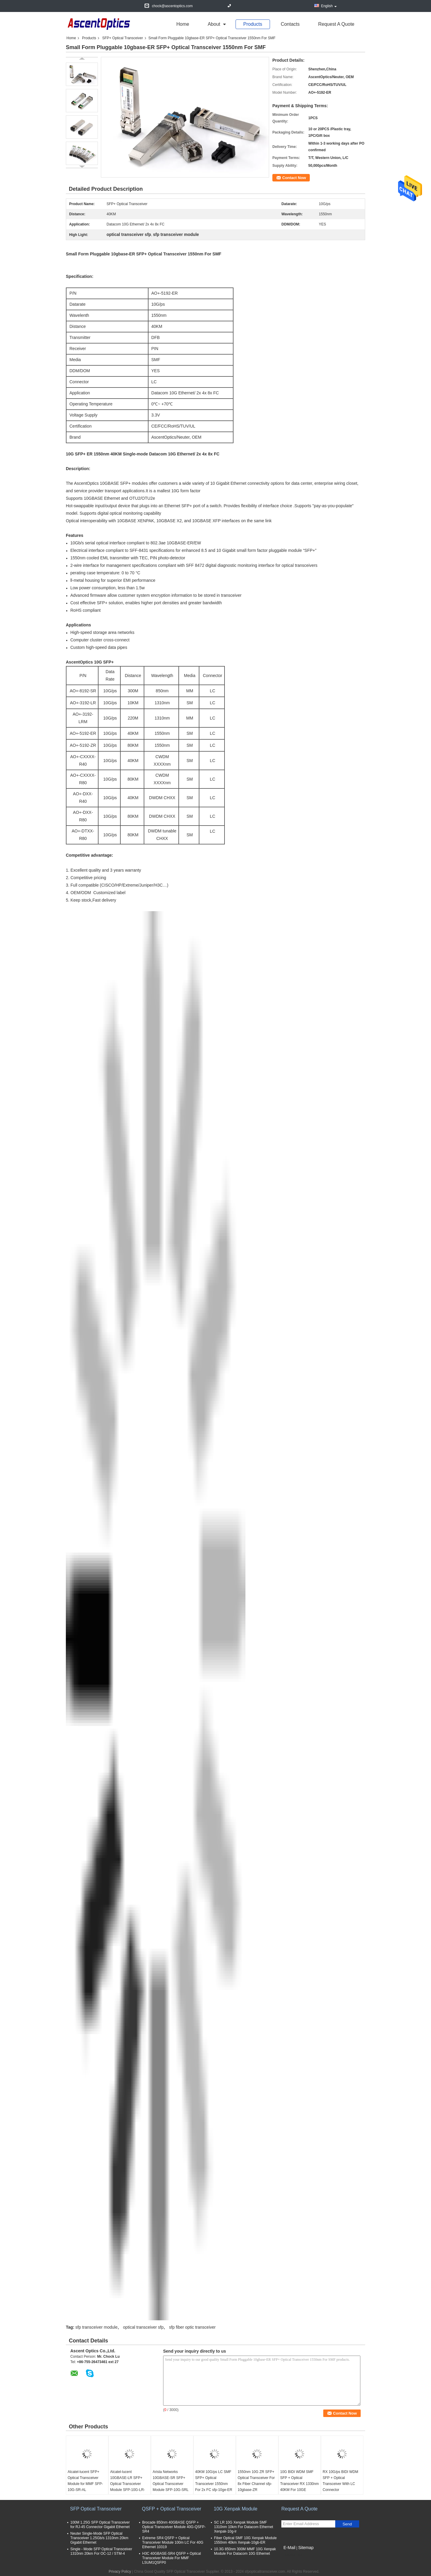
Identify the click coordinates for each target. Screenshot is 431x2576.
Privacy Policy (120, 2571)
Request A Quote (336, 24)
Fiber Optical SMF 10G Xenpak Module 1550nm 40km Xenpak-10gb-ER (245, 2540)
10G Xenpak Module (235, 2508)
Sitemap (305, 2547)
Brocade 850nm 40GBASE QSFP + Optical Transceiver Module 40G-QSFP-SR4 (174, 2526)
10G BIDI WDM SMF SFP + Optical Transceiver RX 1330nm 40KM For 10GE (299, 2481)
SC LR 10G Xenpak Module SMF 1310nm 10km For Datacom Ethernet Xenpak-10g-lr (243, 2526)
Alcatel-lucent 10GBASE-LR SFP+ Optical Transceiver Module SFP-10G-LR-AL (127, 2484)
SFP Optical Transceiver (96, 2508)
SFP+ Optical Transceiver (122, 38)
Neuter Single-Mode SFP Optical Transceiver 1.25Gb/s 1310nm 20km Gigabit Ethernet (99, 2538)
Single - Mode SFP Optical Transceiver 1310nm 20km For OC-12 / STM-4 (101, 2551)
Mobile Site (292, 2555)
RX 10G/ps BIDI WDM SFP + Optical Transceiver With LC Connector (340, 2481)
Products (252, 24)
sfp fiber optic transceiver (192, 2327)
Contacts (290, 24)
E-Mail (289, 2547)
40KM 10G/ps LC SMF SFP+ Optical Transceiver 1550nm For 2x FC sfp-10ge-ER (213, 2481)
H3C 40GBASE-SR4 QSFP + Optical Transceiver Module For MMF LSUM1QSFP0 (171, 2558)
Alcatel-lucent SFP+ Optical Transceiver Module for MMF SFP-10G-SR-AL (85, 2481)
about (214, 24)
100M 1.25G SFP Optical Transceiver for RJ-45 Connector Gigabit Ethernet (100, 2524)
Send (347, 2524)
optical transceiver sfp (143, 2327)
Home (182, 24)
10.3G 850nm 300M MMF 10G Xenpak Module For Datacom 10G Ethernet (245, 2551)
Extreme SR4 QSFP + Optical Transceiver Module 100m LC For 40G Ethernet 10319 (172, 2542)
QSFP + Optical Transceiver (171, 2508)
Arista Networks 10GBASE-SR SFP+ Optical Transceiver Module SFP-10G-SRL (171, 2481)
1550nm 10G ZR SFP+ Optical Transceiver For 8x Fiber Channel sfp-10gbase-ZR (256, 2481)
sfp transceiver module (96, 2327)
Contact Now (294, 177)
